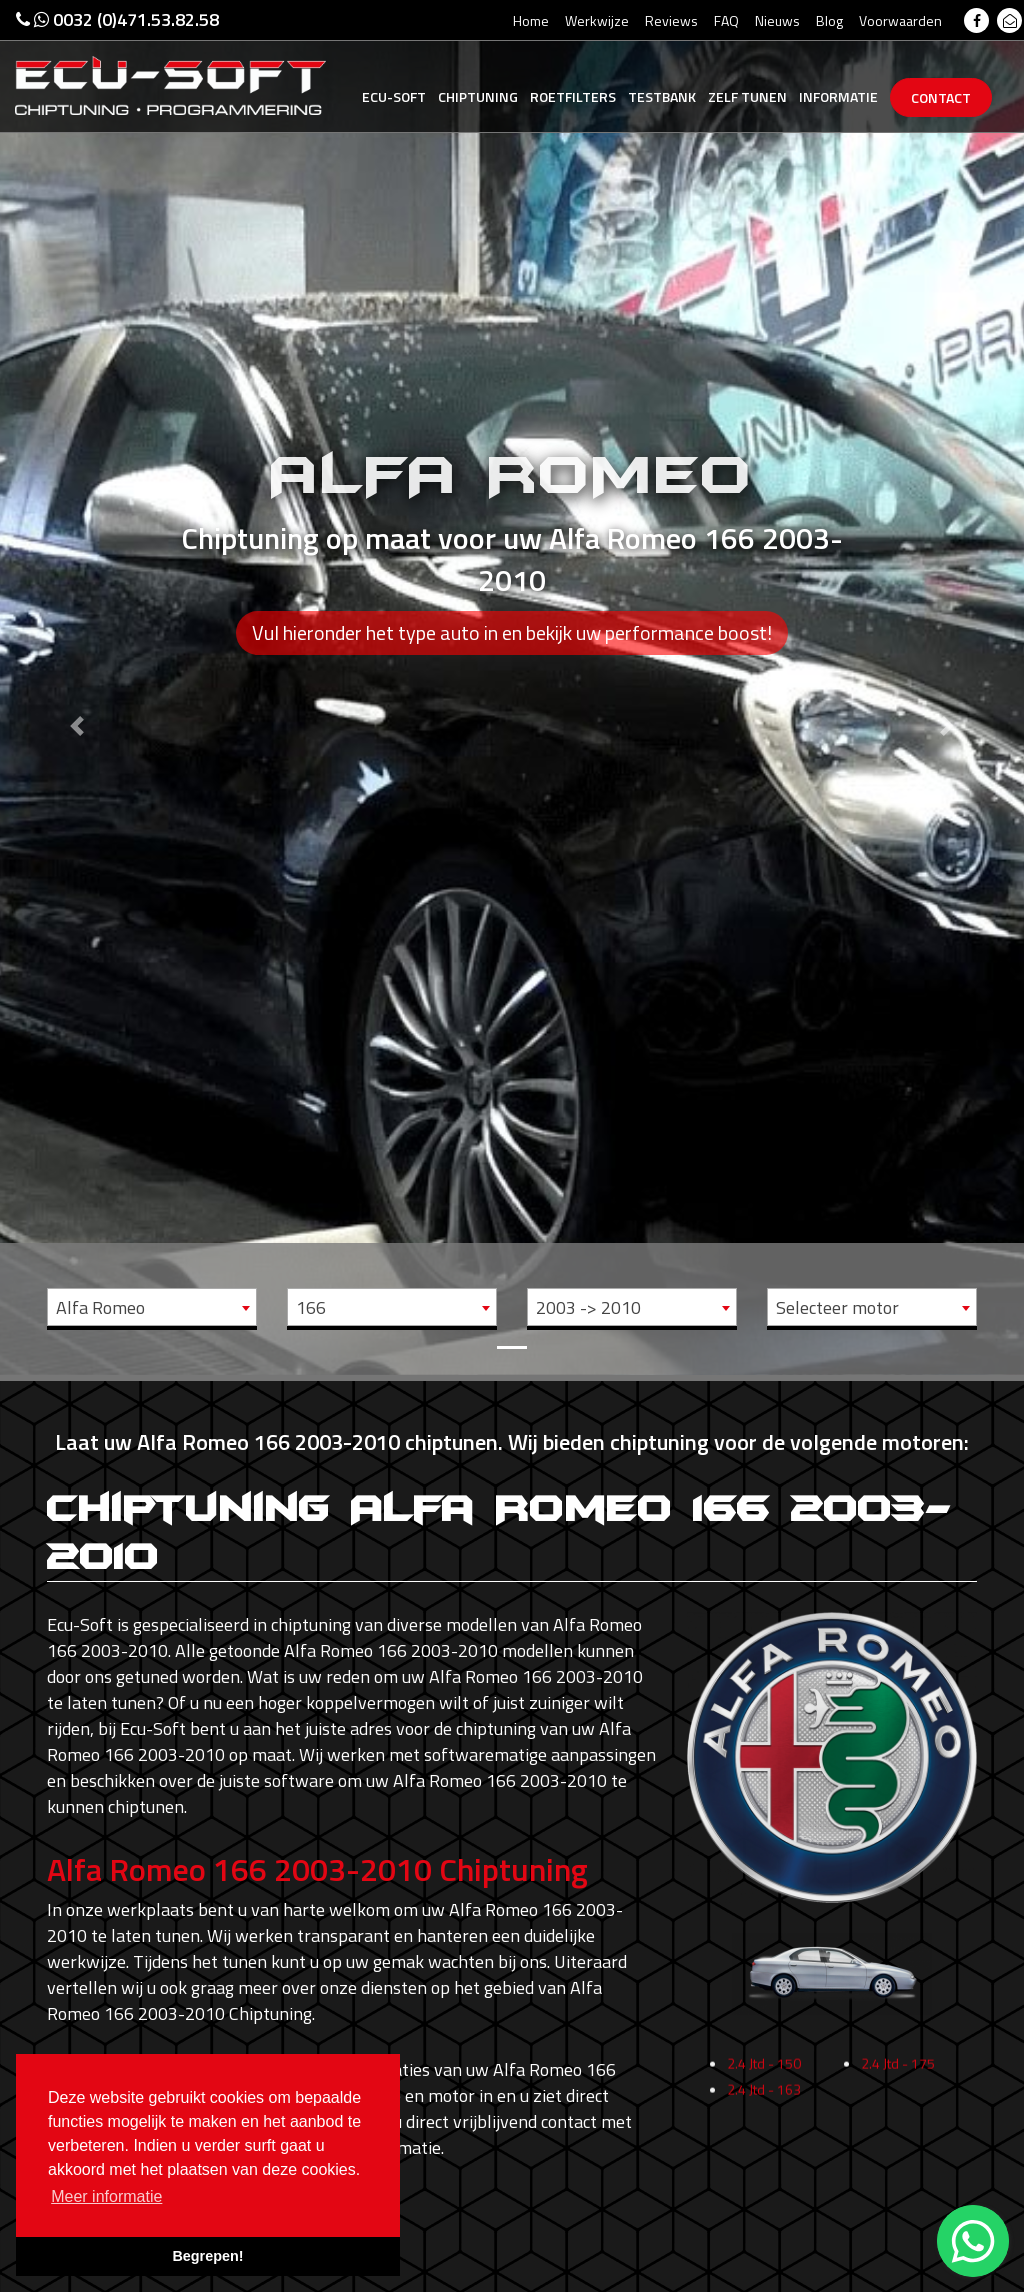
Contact (941, 97)
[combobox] (152, 1307)
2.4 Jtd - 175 (898, 2126)
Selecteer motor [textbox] (837, 1307)
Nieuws (777, 20)
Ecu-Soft (394, 96)
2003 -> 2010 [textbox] (588, 1307)
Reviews (671, 20)
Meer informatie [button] (106, 2196)
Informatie (838, 96)
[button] (77, 687)
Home (531, 20)
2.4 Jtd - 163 (764, 2152)
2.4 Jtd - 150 (764, 2126)
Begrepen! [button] (207, 2256)
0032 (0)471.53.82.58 (117, 19)
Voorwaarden (900, 20)
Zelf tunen (747, 96)
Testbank (662, 96)
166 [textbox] (311, 1307)
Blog (829, 20)
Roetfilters (573, 96)
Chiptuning (478, 96)
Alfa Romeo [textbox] (100, 1307)
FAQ (726, 20)
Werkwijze (597, 20)
